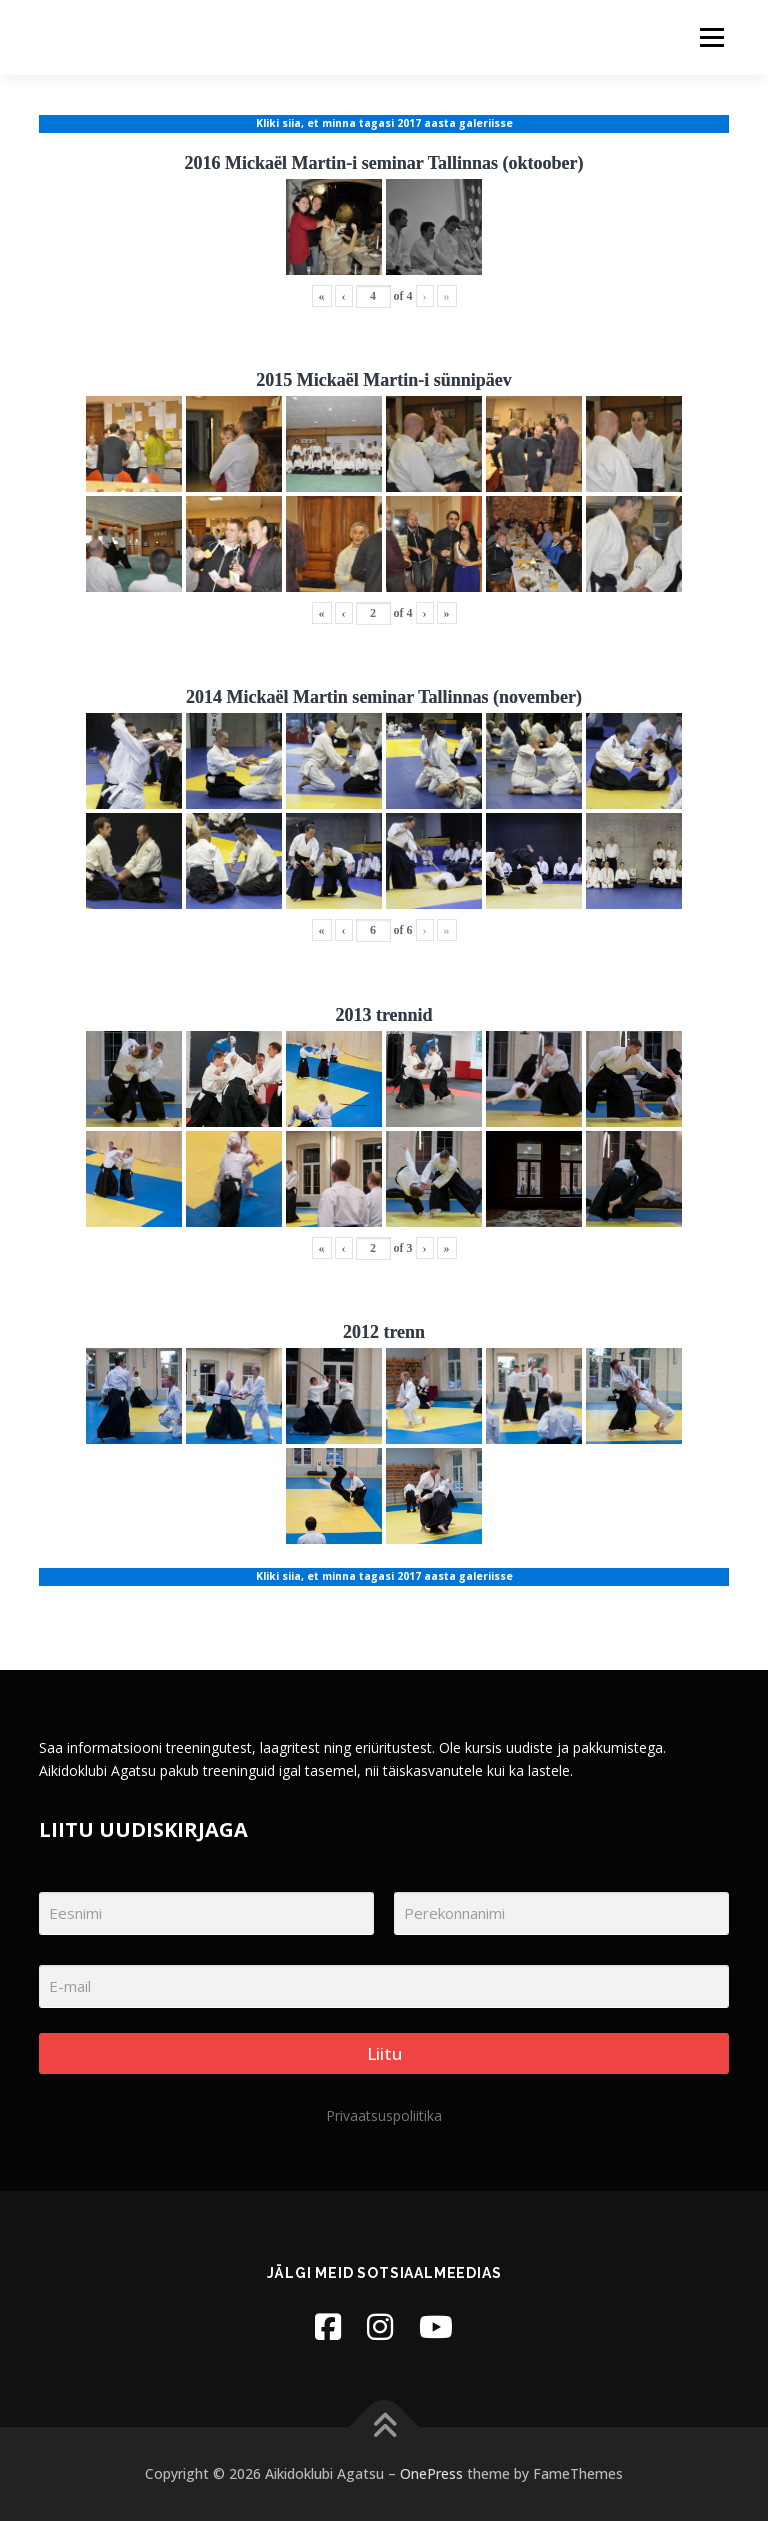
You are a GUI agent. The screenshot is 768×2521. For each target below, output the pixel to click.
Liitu (384, 2053)
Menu (711, 37)
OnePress (431, 2473)
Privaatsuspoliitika (384, 2115)
